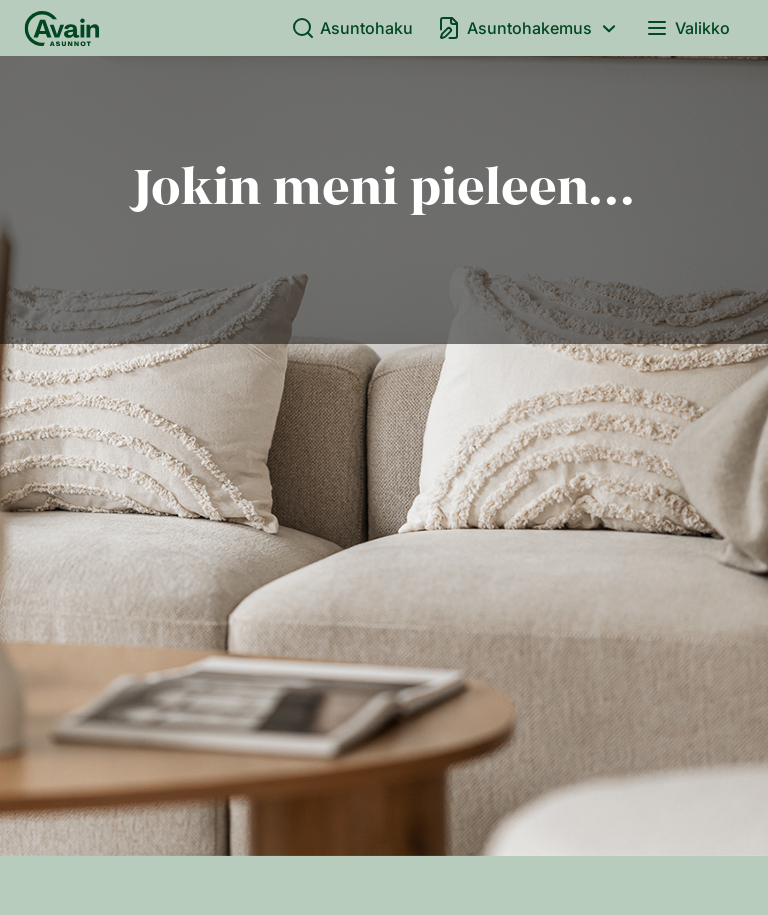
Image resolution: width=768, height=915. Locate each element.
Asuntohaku (352, 28)
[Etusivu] (62, 28)
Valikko (687, 28)
